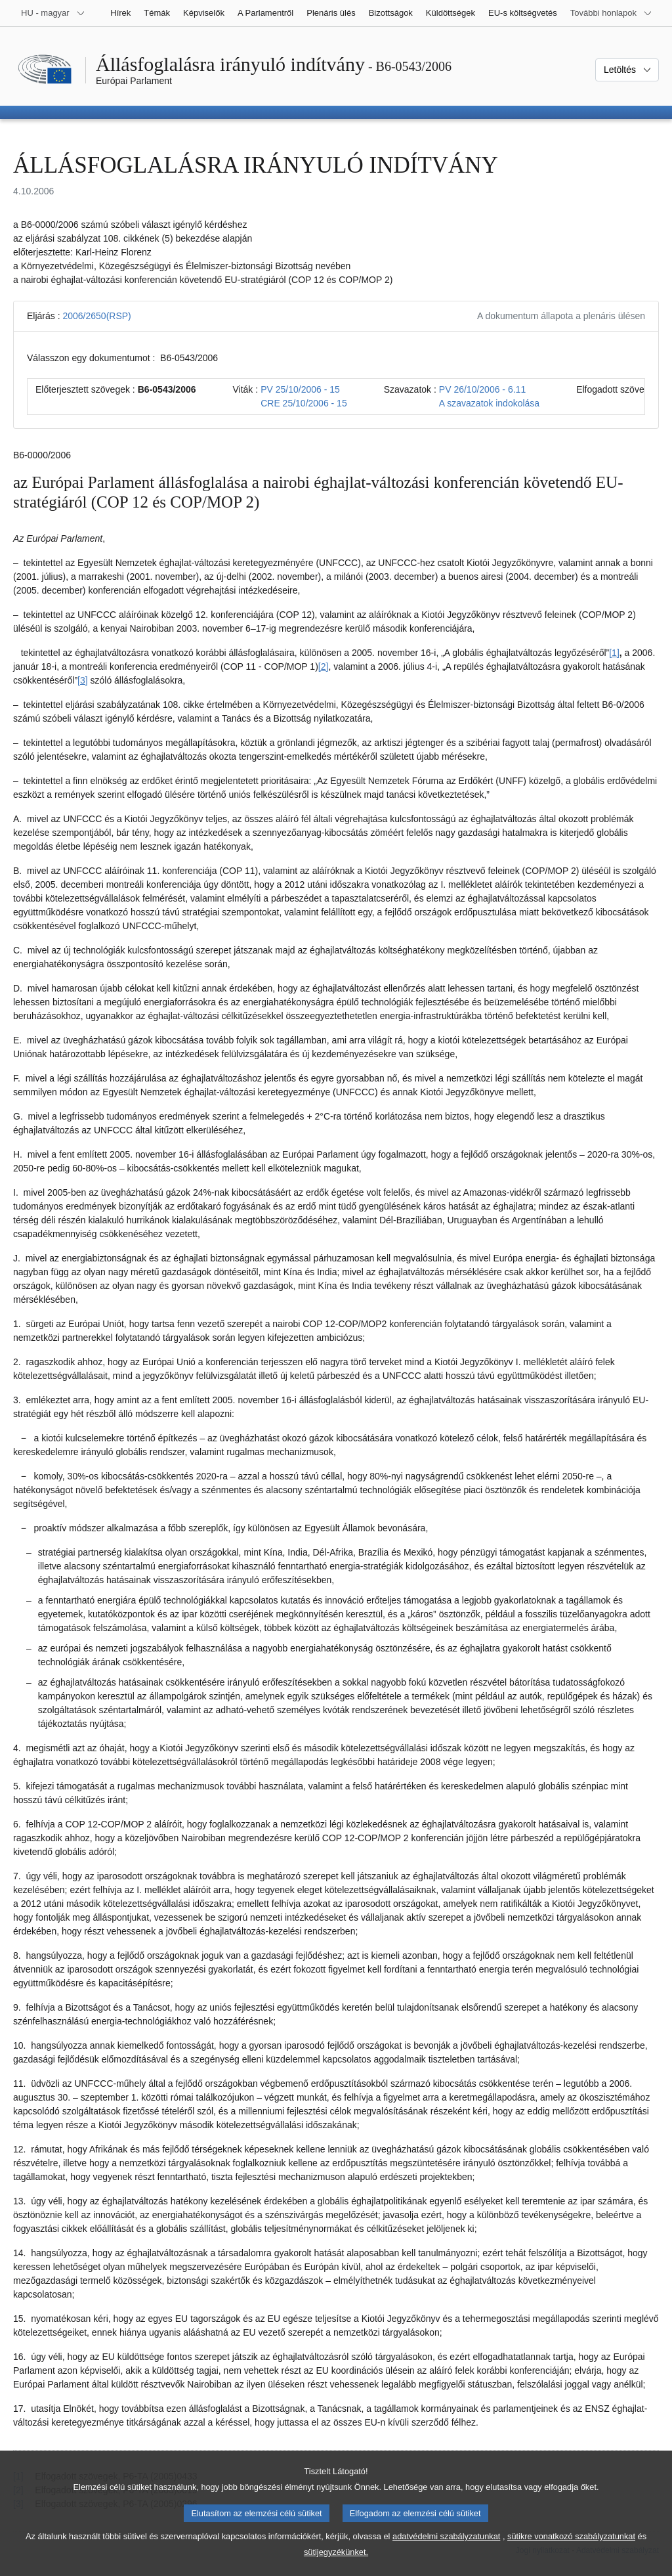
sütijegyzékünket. (336, 2565)
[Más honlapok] (611, 13)
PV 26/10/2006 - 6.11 (482, 389)
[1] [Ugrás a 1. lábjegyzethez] (614, 652)
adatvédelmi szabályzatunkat (446, 2549)
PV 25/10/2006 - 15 (300, 389)
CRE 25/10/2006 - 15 (304, 403)
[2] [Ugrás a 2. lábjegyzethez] (323, 666)
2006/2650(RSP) (96, 316)
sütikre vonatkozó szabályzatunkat (571, 2549)
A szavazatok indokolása (489, 403)
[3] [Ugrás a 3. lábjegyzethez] (82, 680)
